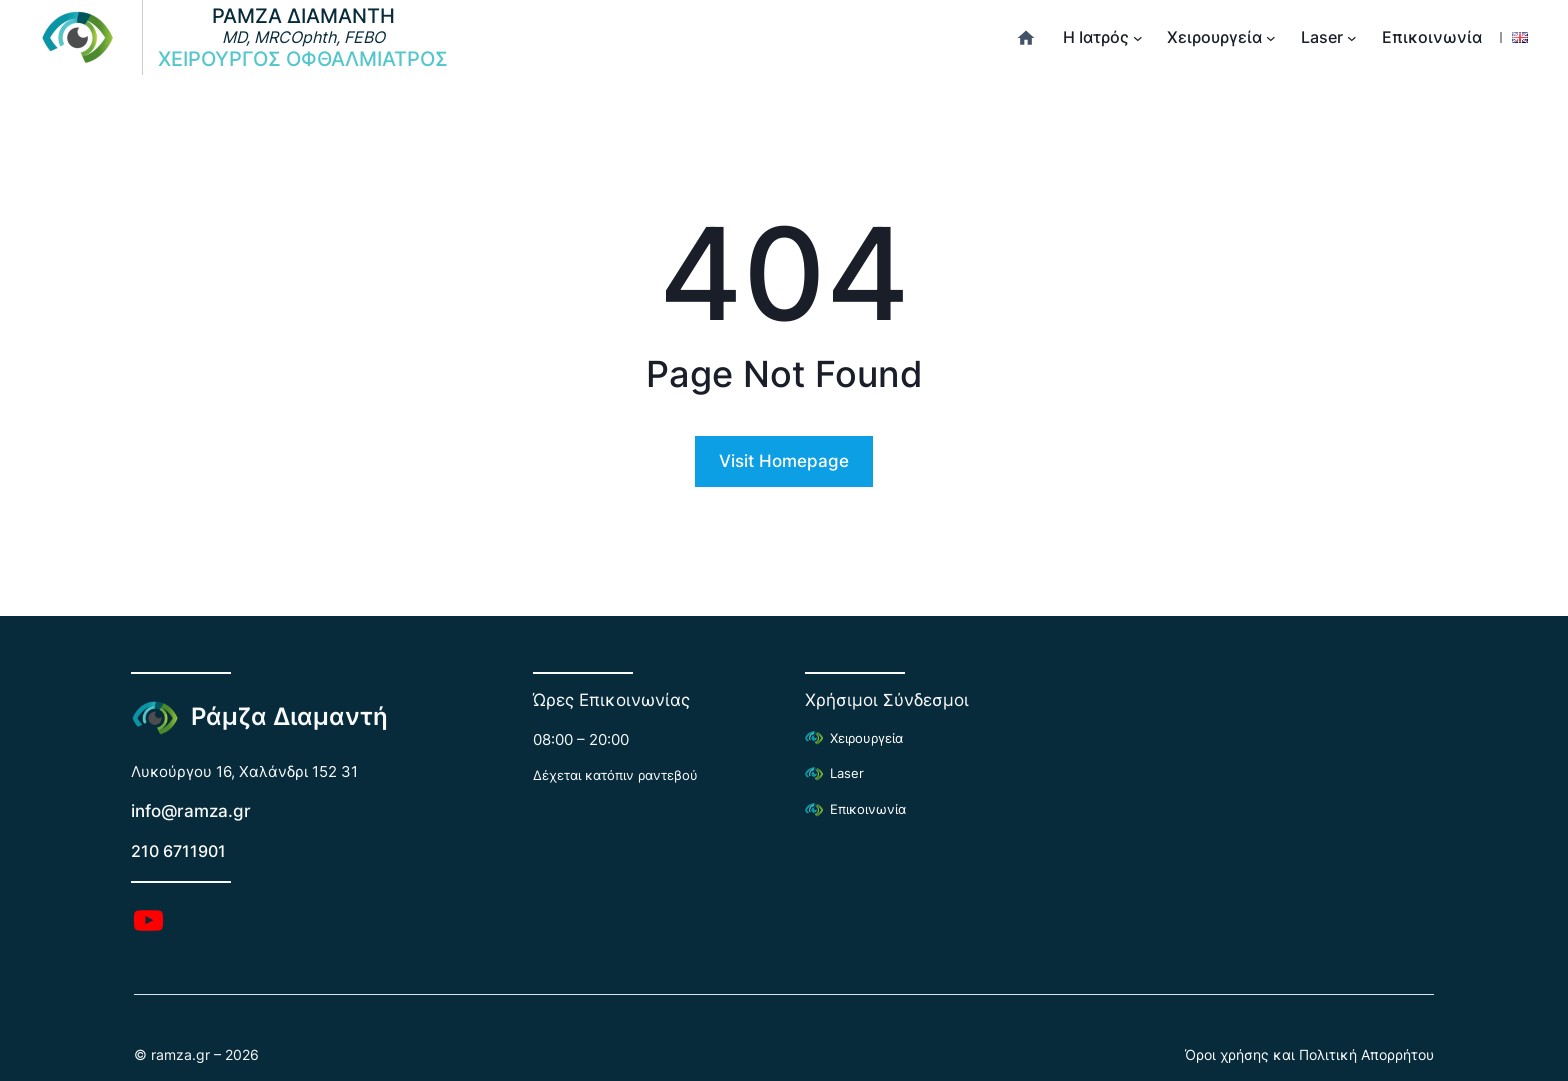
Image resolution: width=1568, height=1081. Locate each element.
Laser (847, 773)
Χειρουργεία (866, 738)
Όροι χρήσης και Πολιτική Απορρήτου (1309, 1054)
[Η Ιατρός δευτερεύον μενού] (1138, 38)
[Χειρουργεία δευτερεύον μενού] (1271, 38)
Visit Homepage (784, 461)
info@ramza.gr (191, 811)
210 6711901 (178, 851)
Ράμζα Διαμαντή (289, 716)
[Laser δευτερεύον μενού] (1352, 38)
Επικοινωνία (868, 809)
